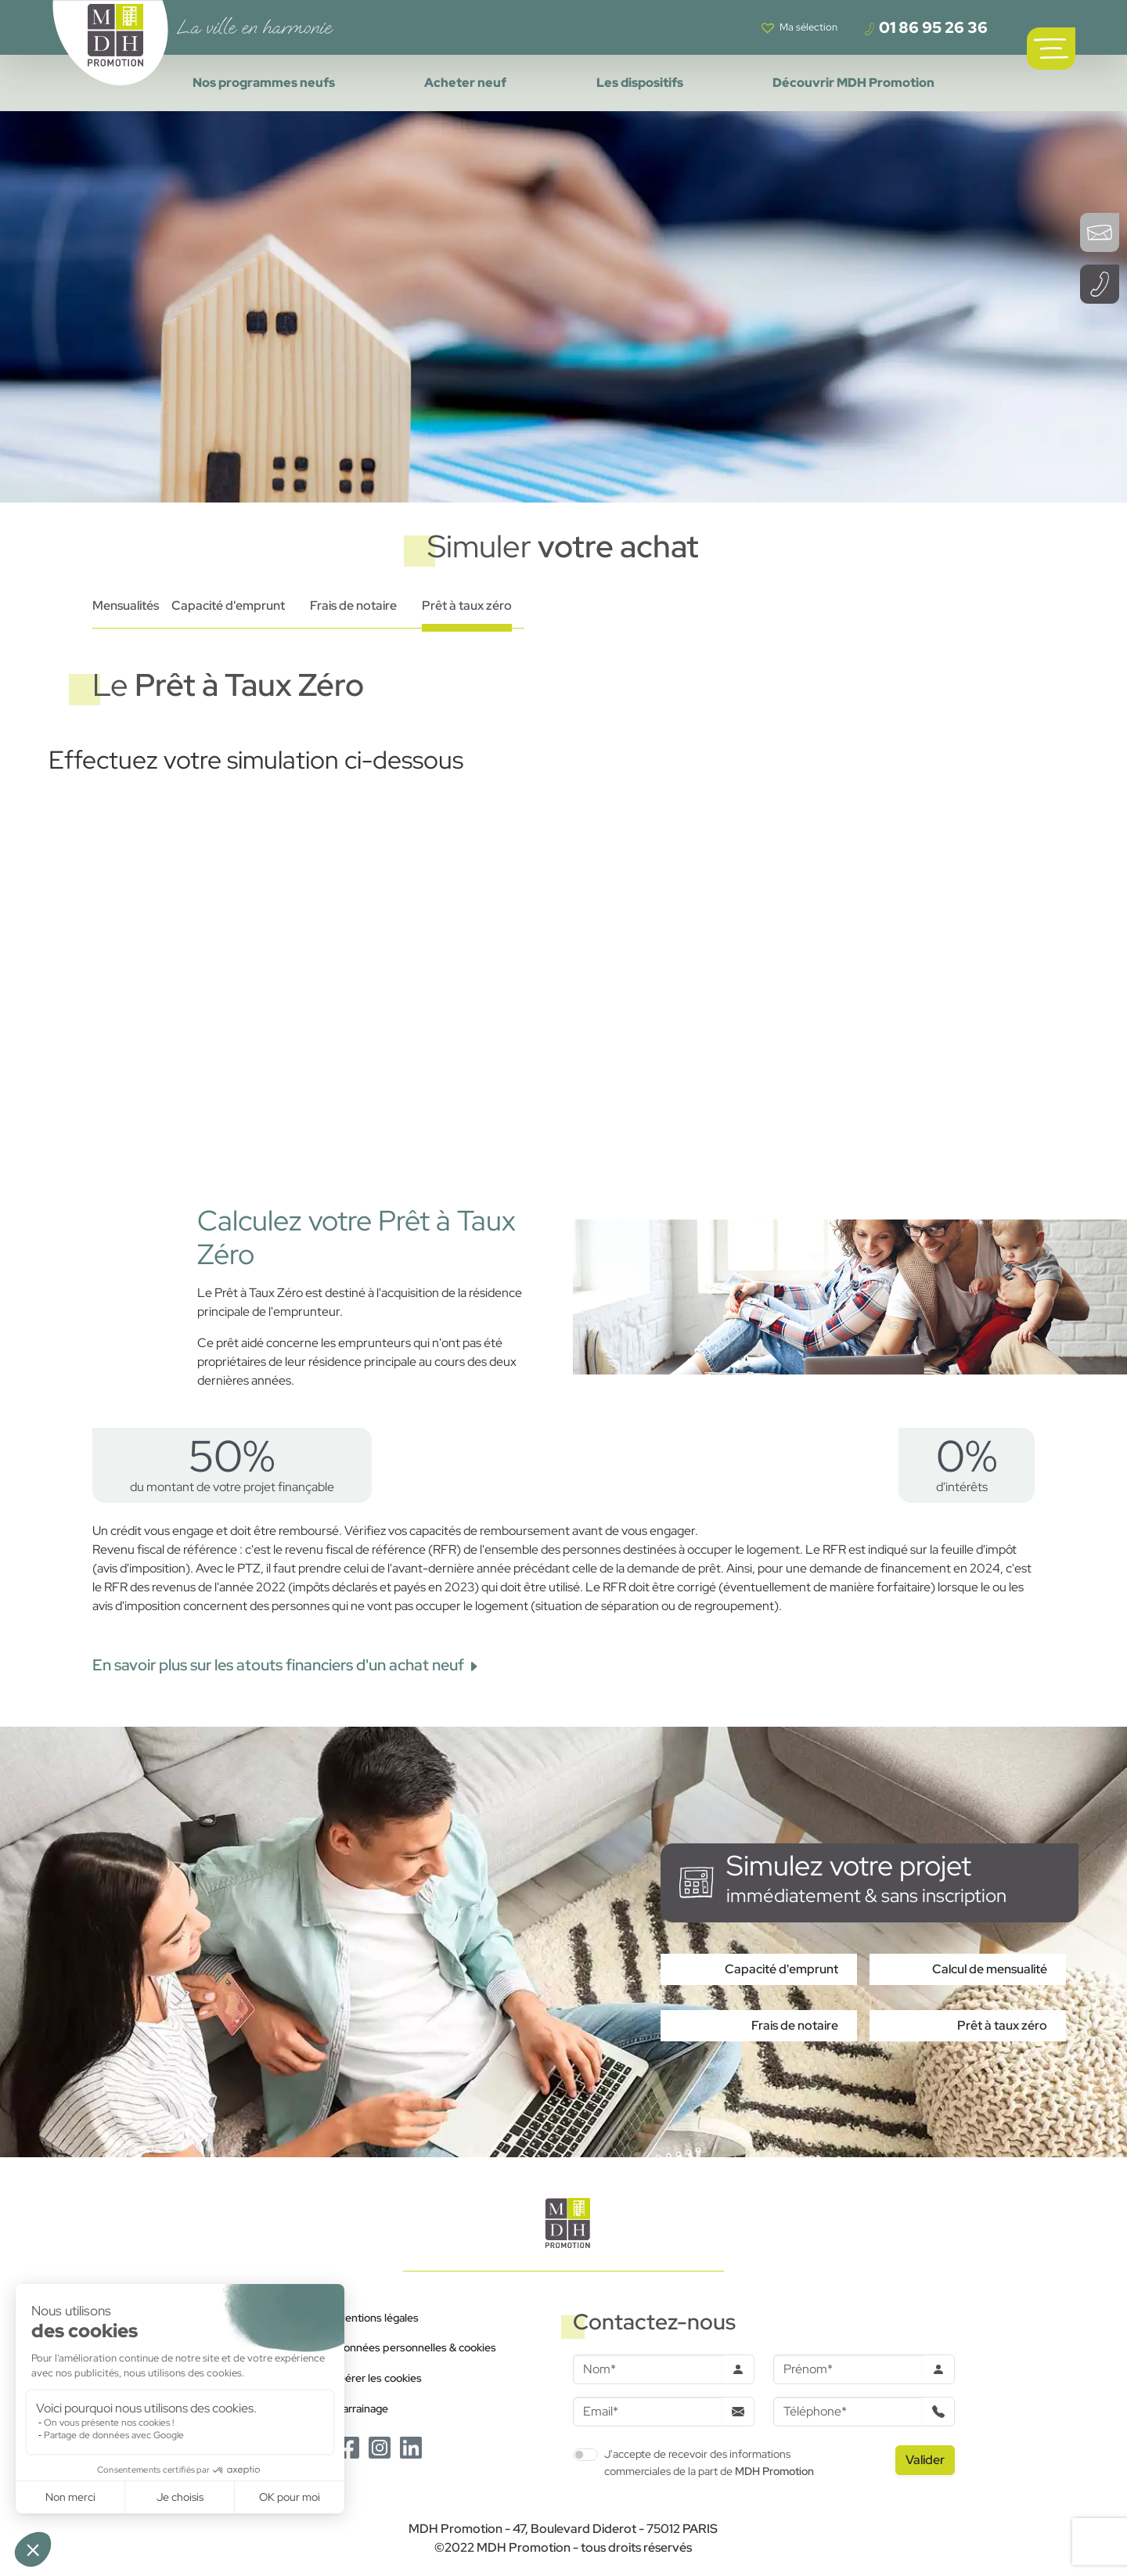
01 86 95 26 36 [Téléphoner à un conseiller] (925, 27)
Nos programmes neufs (264, 82)
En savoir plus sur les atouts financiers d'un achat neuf (286, 1665)
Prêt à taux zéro (467, 605)
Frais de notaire (353, 605)
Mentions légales (377, 2317)
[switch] (585, 2454)
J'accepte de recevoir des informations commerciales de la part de (709, 2462)
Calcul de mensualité (989, 1969)
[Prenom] (848, 2369)
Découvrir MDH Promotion (853, 82)
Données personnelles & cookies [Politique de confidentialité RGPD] (416, 2347)
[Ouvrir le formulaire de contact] (1099, 232)
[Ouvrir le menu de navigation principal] (1051, 48)
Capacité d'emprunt (228, 605)
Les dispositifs (639, 82)
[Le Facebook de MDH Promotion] (348, 2446)
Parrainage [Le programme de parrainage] (362, 2408)
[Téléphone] (848, 2411)
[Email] (647, 2411)
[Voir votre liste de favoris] (799, 27)
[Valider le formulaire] (925, 2460)
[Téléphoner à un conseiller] (1099, 284)
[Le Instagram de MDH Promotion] (379, 2446)
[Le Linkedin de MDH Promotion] (410, 2446)
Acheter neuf (465, 82)
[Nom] (647, 2369)
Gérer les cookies (379, 2377)
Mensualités (125, 605)
